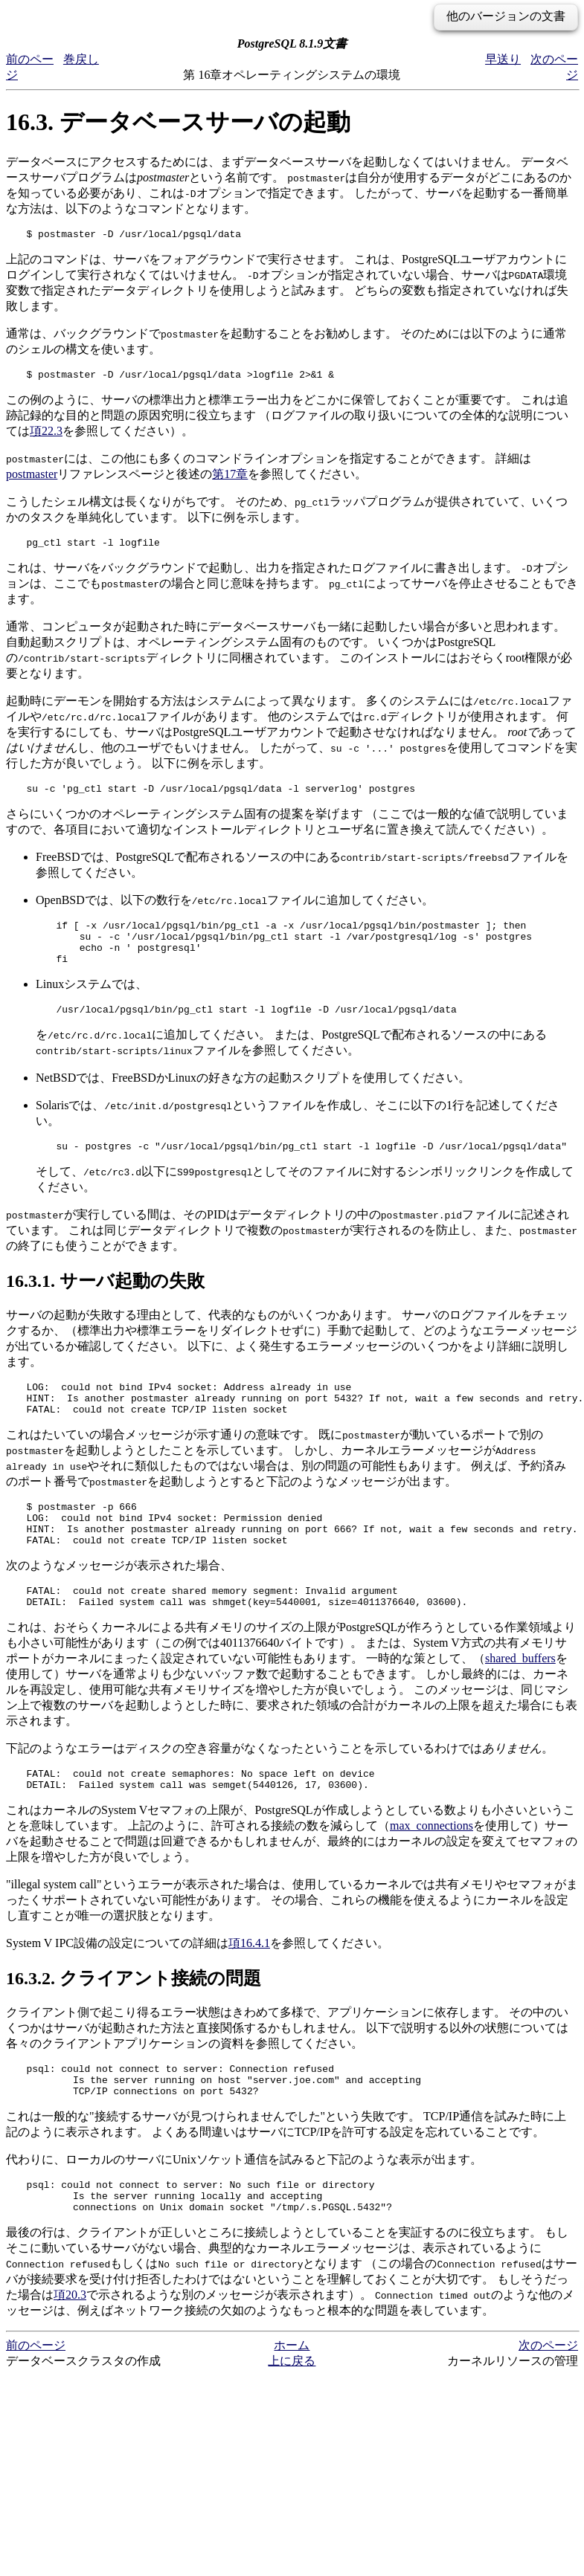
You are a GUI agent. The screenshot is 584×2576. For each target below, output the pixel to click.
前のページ (35, 2405)
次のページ (548, 2405)
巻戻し (81, 59)
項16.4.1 (249, 1989)
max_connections (431, 1872)
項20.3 (70, 2355)
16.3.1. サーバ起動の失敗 (105, 1303)
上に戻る (291, 2421)
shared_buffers (520, 1700)
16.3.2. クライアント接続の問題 (133, 2025)
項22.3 (46, 435)
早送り (503, 59)
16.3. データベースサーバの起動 (178, 122)
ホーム (291, 2405)
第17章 (230, 478)
